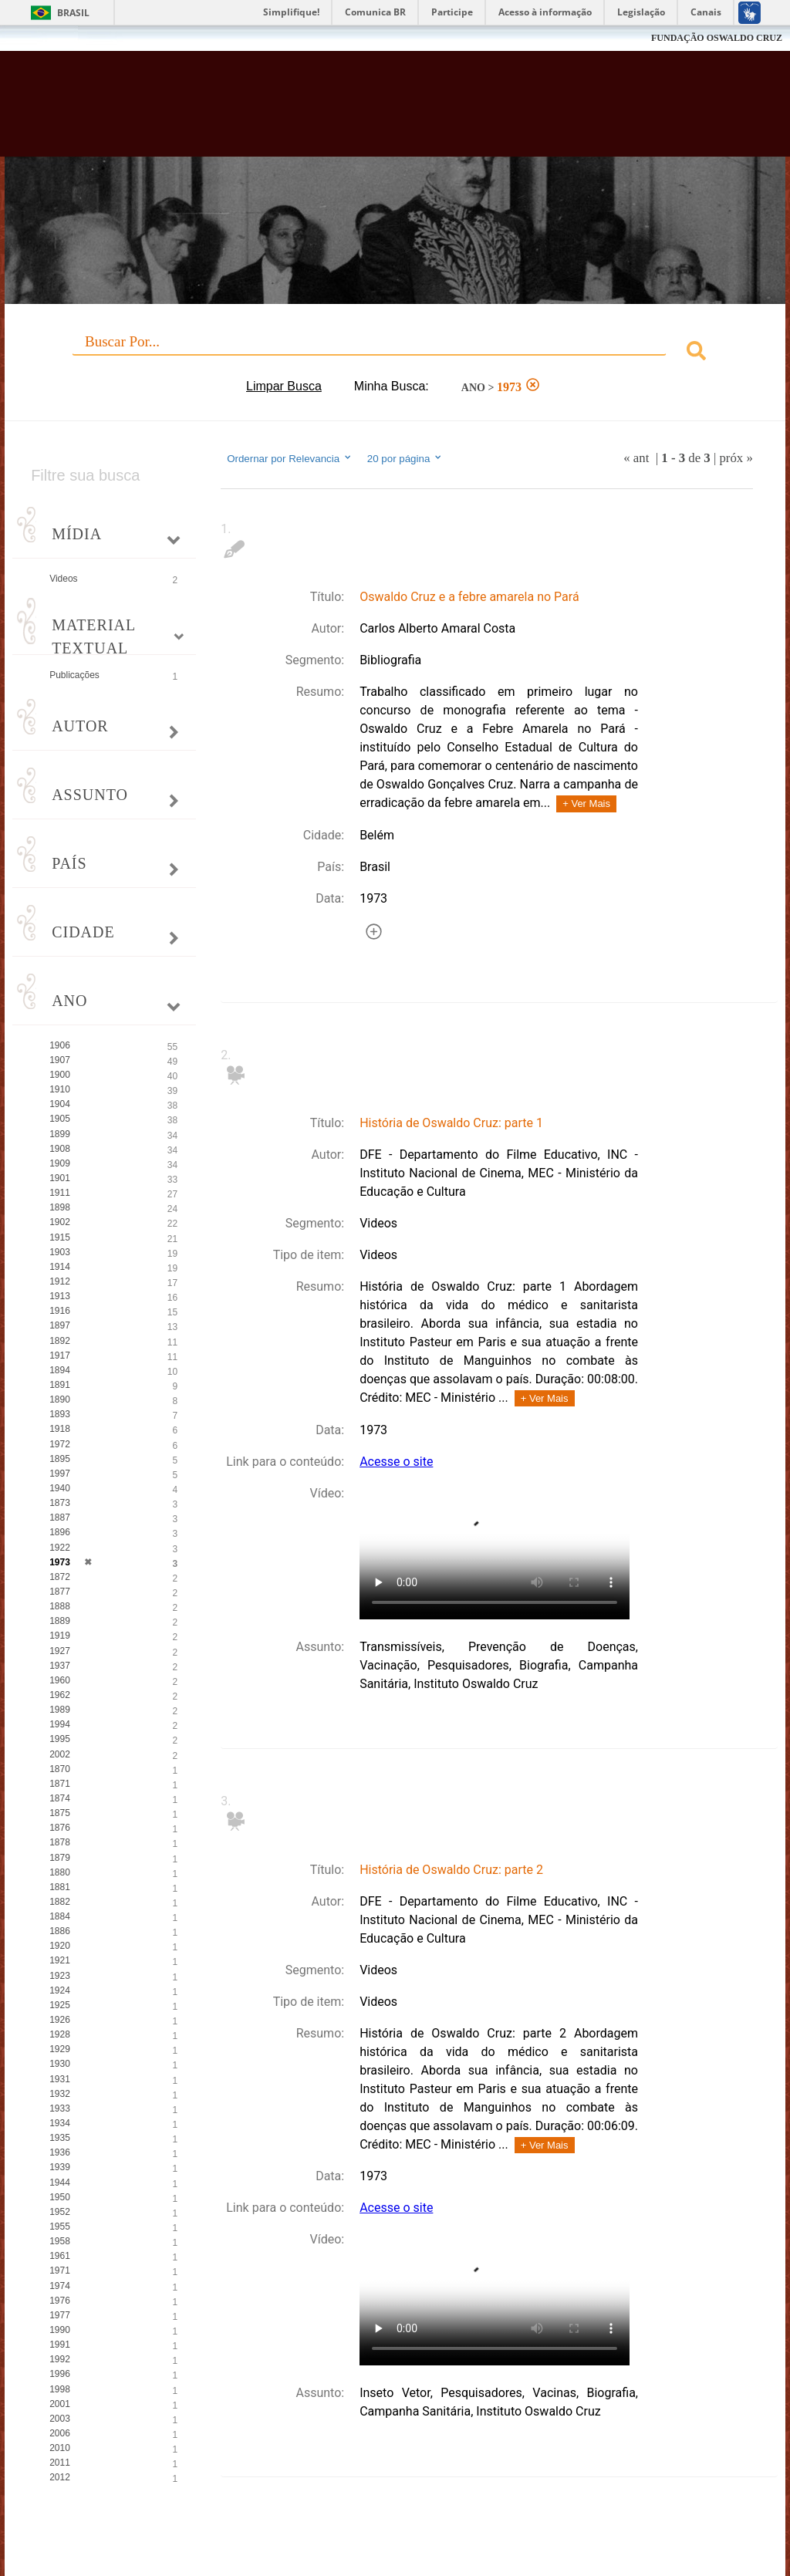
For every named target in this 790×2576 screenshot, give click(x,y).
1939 (59, 2167)
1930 (59, 2063)
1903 (59, 1252)
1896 (59, 1532)
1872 (59, 1577)
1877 (59, 1591)
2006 (59, 2433)
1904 (59, 1104)
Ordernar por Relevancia (290, 458)
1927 (59, 1651)
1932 (59, 2093)
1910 (59, 1089)
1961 (59, 2255)
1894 (59, 1370)
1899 (59, 1134)
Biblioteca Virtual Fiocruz (338, 109)
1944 (59, 2182)
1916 (59, 1310)
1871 (59, 1783)
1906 (59, 1045)
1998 (59, 2389)
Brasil (73, 12)
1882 (59, 1901)
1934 (59, 2123)
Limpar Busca (284, 386)
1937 (59, 1665)
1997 (59, 1473)
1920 (59, 1945)
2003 (59, 2418)
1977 (59, 2315)
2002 (59, 1754)
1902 (59, 1222)
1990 (59, 2329)
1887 (59, 1517)
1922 (59, 1547)
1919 (59, 1635)
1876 (59, 1827)
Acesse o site (396, 1461)
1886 (59, 1931)
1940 (59, 1488)
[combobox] (395, 353)
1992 (59, 2359)
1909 (59, 1163)
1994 (59, 1724)
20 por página (405, 458)
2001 (59, 2404)
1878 (59, 1842)
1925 (59, 2005)
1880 (59, 1872)
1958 (59, 2241)
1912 (59, 1281)
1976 (59, 2300)
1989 (59, 1709)
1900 (59, 1074)
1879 (59, 1857)
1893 (59, 1414)
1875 (59, 1813)
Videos (63, 578)
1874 (59, 1798)
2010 (59, 2448)
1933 (59, 2108)
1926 (59, 2019)
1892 (59, 1340)
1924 (59, 1990)
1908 (59, 1148)
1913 (59, 1296)
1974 (59, 2286)
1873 (59, 1502)
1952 (59, 2211)
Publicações (74, 675)
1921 (59, 1960)
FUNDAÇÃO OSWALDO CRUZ (716, 37)
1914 (59, 1266)
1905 (59, 1118)
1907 (59, 1060)
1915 (59, 1237)
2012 (59, 2477)
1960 (59, 1680)
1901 (59, 1178)
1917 (59, 1355)
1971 (59, 2270)
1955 (59, 2226)
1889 (59, 1620)
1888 (59, 1606)
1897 (59, 1325)
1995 (59, 1739)
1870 (59, 1769)
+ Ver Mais (586, 803)
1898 (59, 1207)
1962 (59, 1695)
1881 (59, 1887)
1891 (59, 1384)
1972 (59, 1444)
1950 (59, 2197)
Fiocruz (46, 38)
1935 (59, 2137)
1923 (59, 1975)
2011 (59, 2462)
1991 (59, 2344)
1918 (59, 1428)
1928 (59, 2034)
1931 (59, 2079)
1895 (59, 1458)
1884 (59, 1916)
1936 (59, 2152)
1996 (59, 2373)
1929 (59, 2049)
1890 (59, 1399)
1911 (59, 1192)
